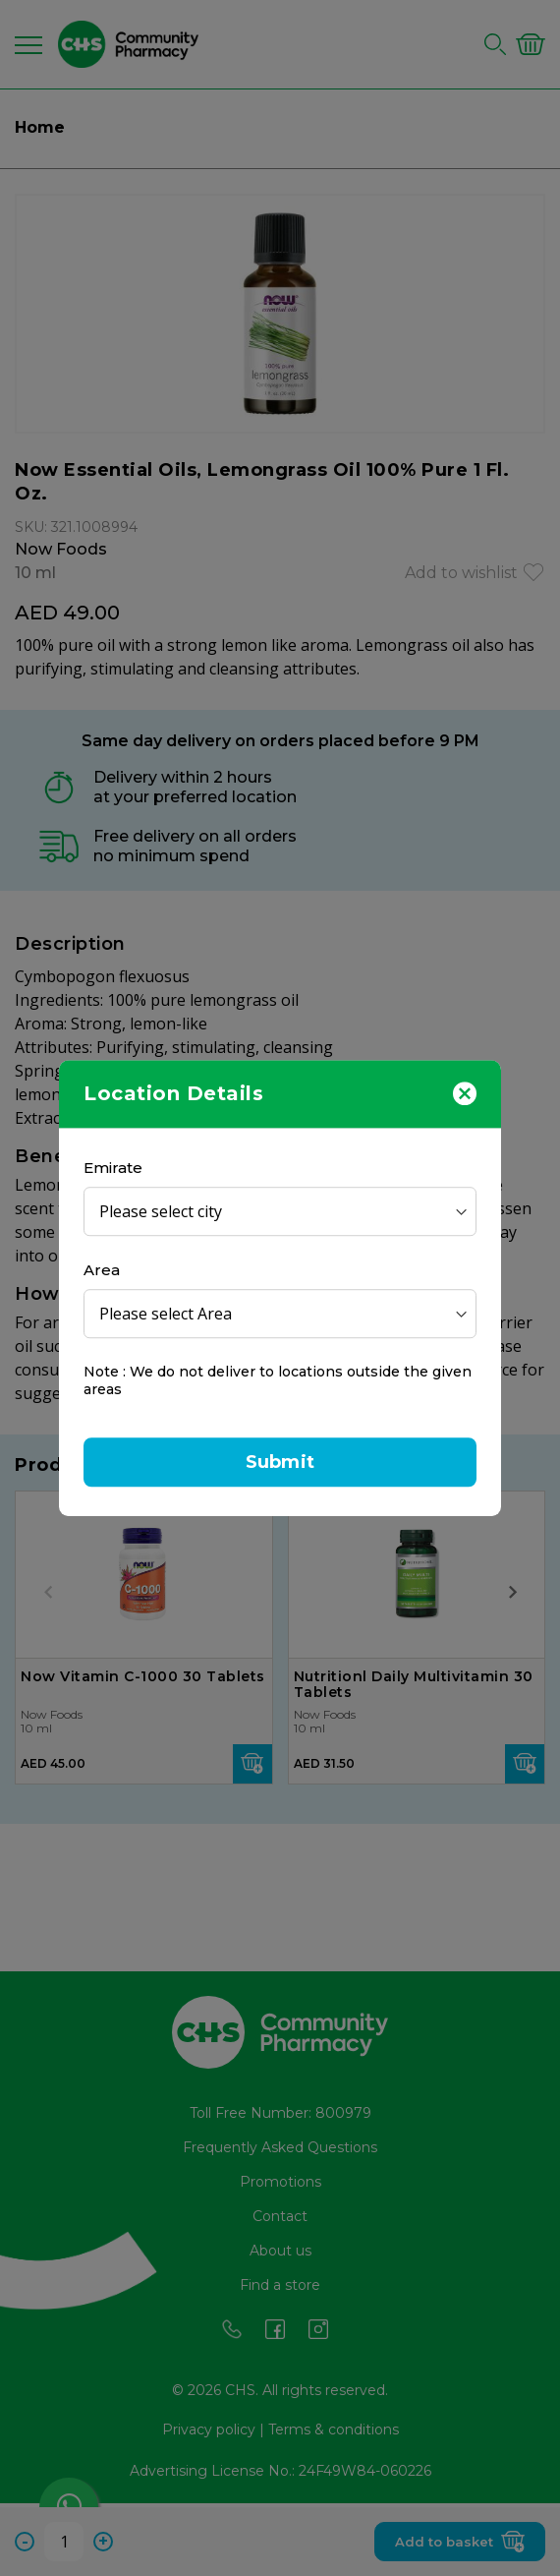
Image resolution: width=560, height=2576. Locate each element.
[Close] (464, 1092)
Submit (280, 1462)
